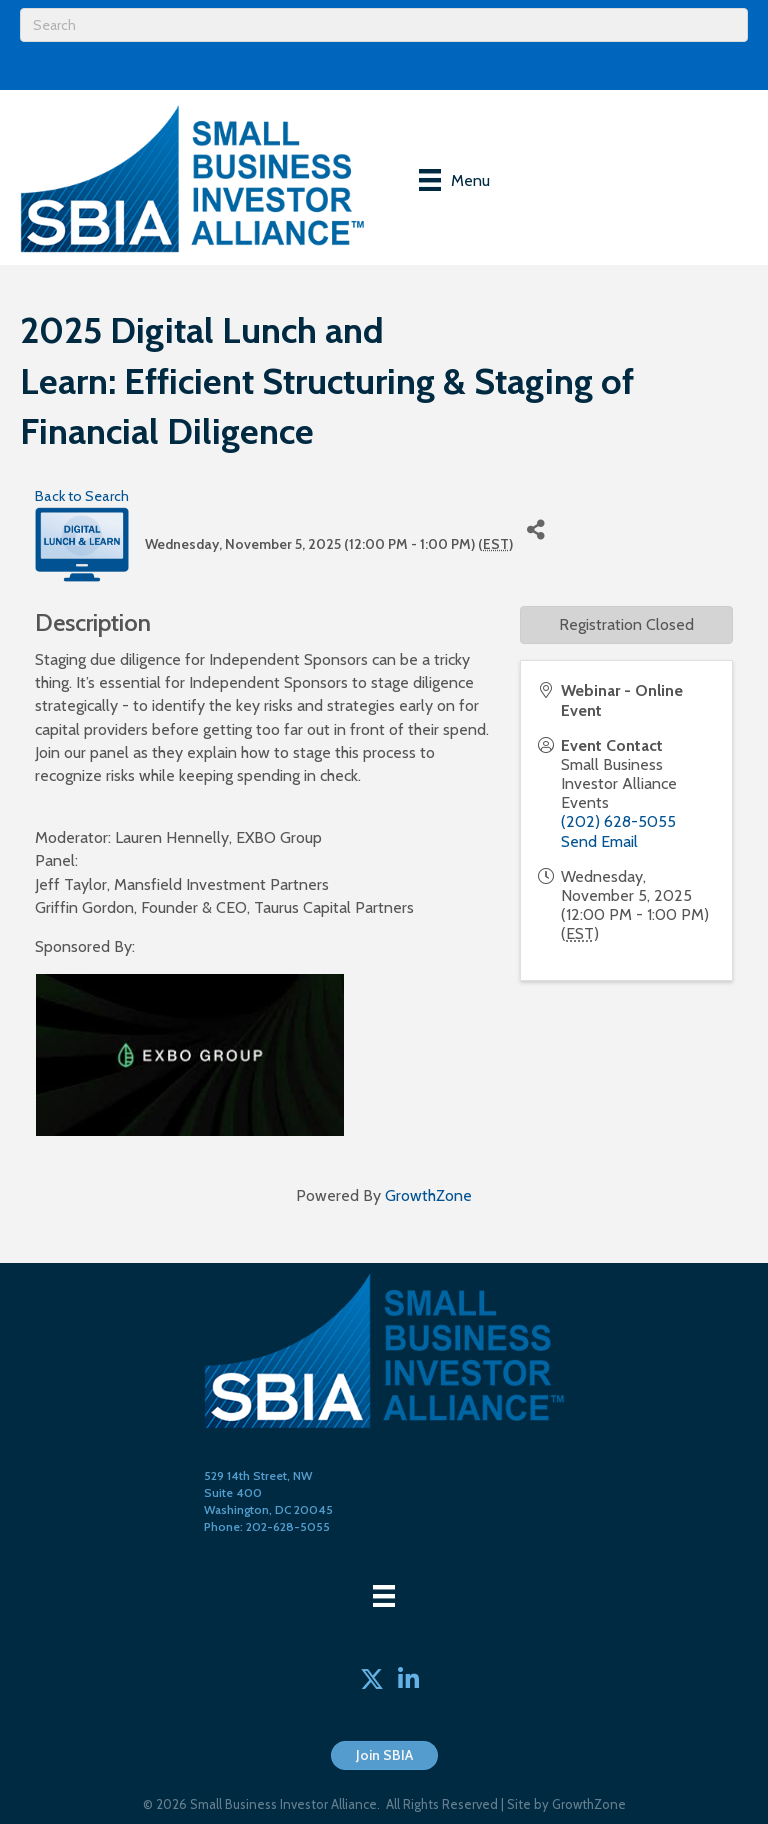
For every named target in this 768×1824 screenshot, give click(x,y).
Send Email (599, 841)
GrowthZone (428, 1195)
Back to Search (82, 496)
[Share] (535, 529)
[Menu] (454, 180)
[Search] (384, 25)
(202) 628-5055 (618, 821)
